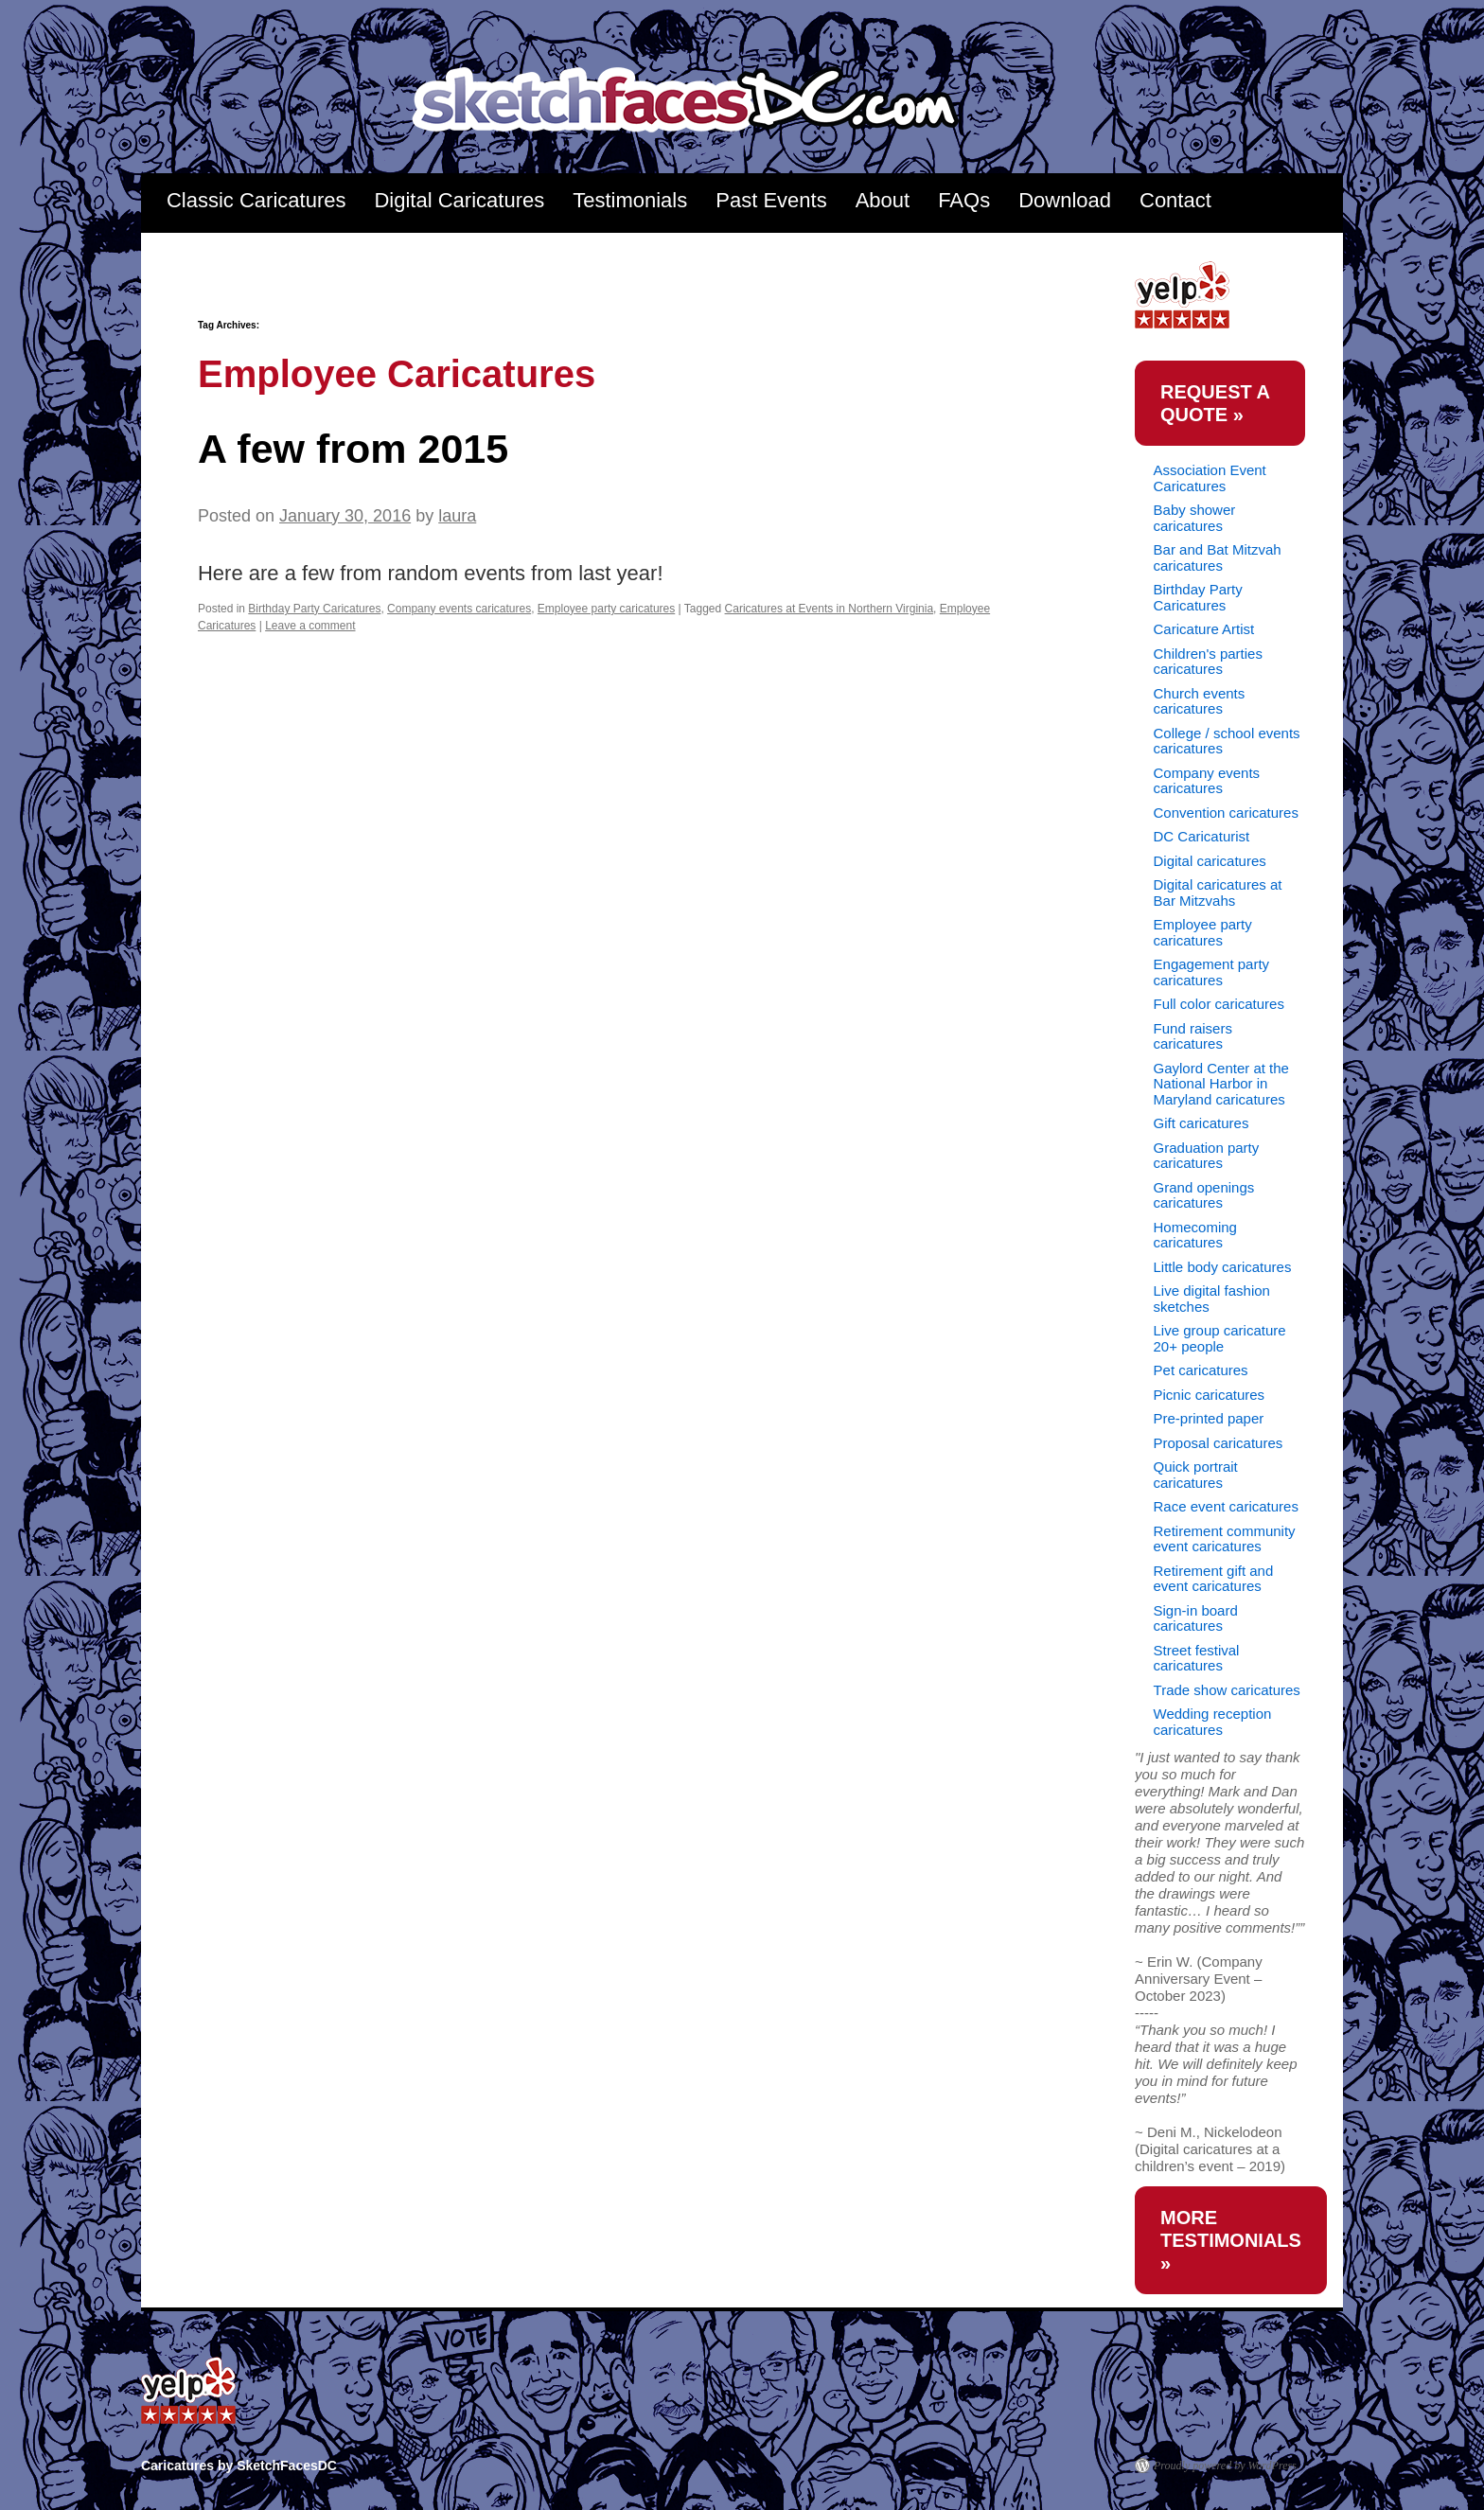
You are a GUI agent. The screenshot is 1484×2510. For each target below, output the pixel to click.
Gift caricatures (1201, 1123)
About (883, 200)
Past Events (771, 200)
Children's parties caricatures (1208, 661)
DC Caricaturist (1202, 836)
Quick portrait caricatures (1196, 1474)
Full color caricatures (1219, 1004)
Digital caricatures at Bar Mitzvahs (1218, 892)
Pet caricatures (1201, 1370)
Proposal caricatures (1218, 1443)
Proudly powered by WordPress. (1226, 2465)
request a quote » (1215, 403)
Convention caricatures (1226, 812)
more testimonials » (1230, 2240)
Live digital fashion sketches (1212, 1298)
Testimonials (630, 200)
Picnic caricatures (1209, 1395)
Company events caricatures (459, 608)
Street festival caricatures (1197, 1658)
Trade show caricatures (1227, 1690)
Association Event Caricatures (1210, 478)
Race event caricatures (1226, 1506)
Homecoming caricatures (1195, 1235)
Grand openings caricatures (1204, 1195)
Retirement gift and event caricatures (1214, 1579)
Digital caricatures (1210, 861)
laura (457, 515)
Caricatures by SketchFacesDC (698, 100)
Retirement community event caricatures (1225, 1539)
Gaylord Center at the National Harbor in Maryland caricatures (1221, 1083)
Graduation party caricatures (1207, 1156)
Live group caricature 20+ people (1220, 1338)
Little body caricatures (1223, 1267)
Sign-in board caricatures (1196, 1618)
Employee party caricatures (606, 608)
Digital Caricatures (459, 200)
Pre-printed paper (1209, 1418)
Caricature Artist (1204, 629)
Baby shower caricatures (1195, 518)
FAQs (964, 200)
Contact (1175, 200)
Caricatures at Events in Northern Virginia (829, 608)
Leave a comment (310, 625)
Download (1064, 200)
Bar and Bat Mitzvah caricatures (1217, 557)
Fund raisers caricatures (1193, 1036)
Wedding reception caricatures (1213, 1722)
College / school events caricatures (1227, 741)
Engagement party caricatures (1212, 972)
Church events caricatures (1200, 701)
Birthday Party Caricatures (314, 608)
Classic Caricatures (256, 200)
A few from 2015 (353, 448)
